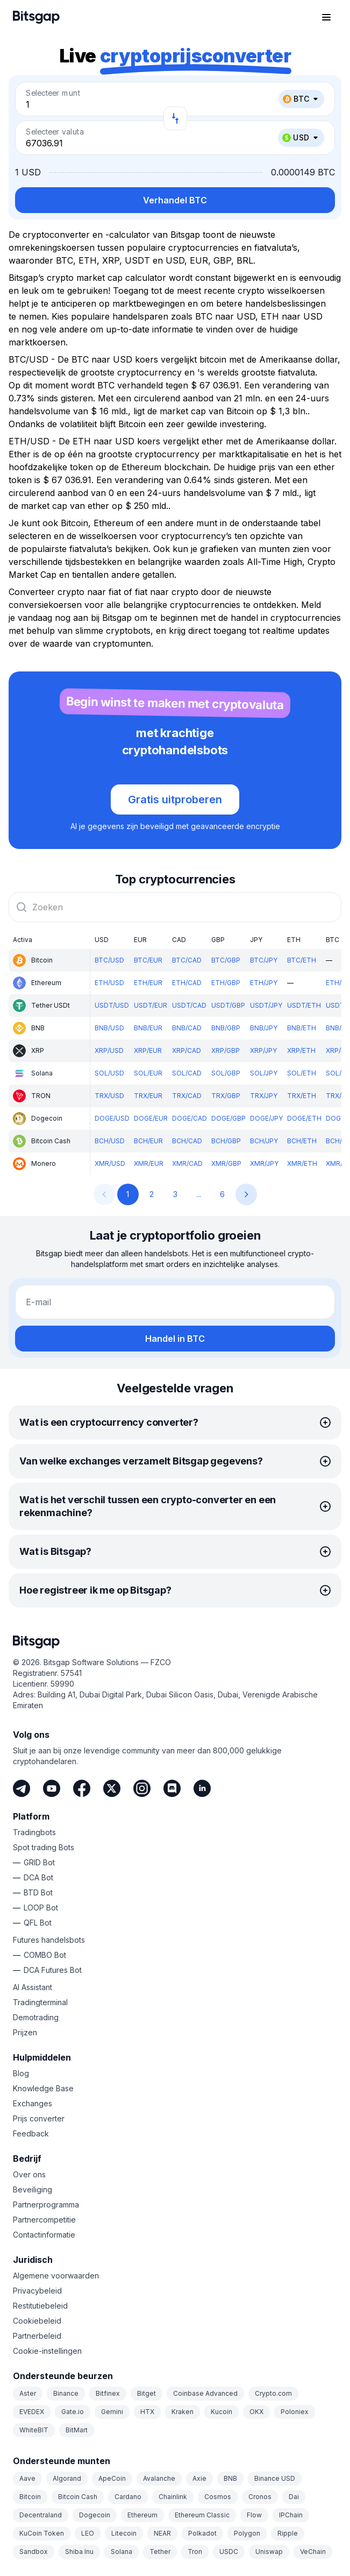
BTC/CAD (187, 960)
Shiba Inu (79, 2551)
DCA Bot (38, 1877)
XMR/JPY (264, 1163)
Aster (27, 2393)
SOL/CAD (187, 1073)
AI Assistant (32, 1987)
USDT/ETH (304, 1005)
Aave (27, 2478)
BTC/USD (109, 960)
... (198, 1194)
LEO (87, 2533)
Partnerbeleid (37, 2335)
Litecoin (124, 2533)
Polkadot (202, 2533)
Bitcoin (30, 2497)
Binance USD (274, 2478)
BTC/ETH (301, 960)
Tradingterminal (40, 2002)
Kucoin (221, 2412)
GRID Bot (39, 1862)
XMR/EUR (148, 1163)
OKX (256, 2412)
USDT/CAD (189, 1005)
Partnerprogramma (46, 2204)
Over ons (29, 2174)
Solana (121, 2551)
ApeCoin (112, 2478)
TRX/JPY (263, 1096)
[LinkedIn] (202, 1788)
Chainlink (173, 2497)
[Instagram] (142, 1788)
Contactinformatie (44, 2234)
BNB (230, 2478)
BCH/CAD (187, 1141)
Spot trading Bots (43, 1847)
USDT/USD (112, 1005)
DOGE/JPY (266, 1118)
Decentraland (40, 2515)
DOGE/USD (112, 1118)
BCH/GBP (226, 1141)
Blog (21, 2073)
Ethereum (142, 2515)
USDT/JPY (266, 1005)
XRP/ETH (301, 1050)
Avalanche (159, 2478)
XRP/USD (109, 1050)
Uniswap (269, 2551)
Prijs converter (39, 2118)
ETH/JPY (263, 983)
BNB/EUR (148, 1028)
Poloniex (295, 2412)
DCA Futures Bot (53, 1970)
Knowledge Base (43, 2088)
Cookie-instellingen (47, 2350)
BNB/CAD (187, 1028)
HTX (147, 2412)
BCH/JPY (264, 1141)
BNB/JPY (263, 1028)
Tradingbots (34, 1832)
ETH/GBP (225, 983)
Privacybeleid (37, 2290)
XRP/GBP (225, 1050)
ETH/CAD (187, 983)
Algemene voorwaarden (56, 2275)
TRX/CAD (187, 1096)
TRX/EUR (148, 1096)
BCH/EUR (148, 1141)
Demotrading (36, 2017)
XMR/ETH (302, 1163)
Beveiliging (32, 2189)
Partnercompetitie (44, 2219)
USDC (228, 2551)
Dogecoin (94, 2515)
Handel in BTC (175, 1338)
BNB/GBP (225, 1028)
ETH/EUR (148, 983)
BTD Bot (38, 1892)
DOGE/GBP (228, 1118)
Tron (195, 2551)
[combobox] (175, 907)
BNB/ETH (301, 1028)
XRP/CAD (186, 1050)
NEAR (162, 2533)
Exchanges (32, 2103)
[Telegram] (21, 1788)
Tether (159, 2551)
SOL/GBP (225, 1073)
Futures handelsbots (49, 1939)
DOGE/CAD (189, 1118)
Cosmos (217, 2497)
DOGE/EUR (151, 1118)
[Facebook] (81, 1788)
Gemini (112, 2412)
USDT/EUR (150, 1005)
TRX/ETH (301, 1096)
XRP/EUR (148, 1050)
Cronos (260, 2497)
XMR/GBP (226, 1163)
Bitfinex (108, 2393)
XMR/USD (110, 1163)
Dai (294, 2497)
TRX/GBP (225, 1096)
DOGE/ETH (304, 1118)
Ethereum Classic (202, 2515)
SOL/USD (109, 1073)
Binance (65, 2393)
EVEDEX (31, 2412)
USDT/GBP (228, 1005)
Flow (254, 2515)
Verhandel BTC (175, 200)
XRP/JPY (263, 1050)
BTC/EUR (148, 960)
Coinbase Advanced (205, 2393)
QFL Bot (38, 1922)
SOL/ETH (301, 1073)
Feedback (31, 2133)
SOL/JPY (263, 1073)
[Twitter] (111, 1788)
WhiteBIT (33, 2430)
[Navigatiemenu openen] (326, 17)
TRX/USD (109, 1096)
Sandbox (33, 2551)
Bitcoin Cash (77, 2497)
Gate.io (72, 2412)
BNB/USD (109, 1028)
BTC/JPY (263, 960)
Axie (199, 2478)
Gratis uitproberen (175, 799)
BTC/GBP (225, 960)
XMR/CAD (187, 1163)
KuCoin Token (41, 2533)
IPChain (291, 2515)
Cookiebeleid (37, 2320)
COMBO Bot (45, 1954)
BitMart (77, 2430)
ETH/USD (109, 983)
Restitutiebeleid (40, 2305)
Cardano (128, 2497)
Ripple (287, 2533)
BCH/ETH (302, 1141)
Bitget (146, 2393)
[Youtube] (51, 1788)
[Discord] (172, 1788)
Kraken (183, 2412)
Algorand (67, 2478)
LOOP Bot (41, 1907)
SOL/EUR (148, 1073)
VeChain (313, 2551)
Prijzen (25, 2032)
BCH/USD (110, 1141)
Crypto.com (273, 2393)
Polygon (247, 2533)
